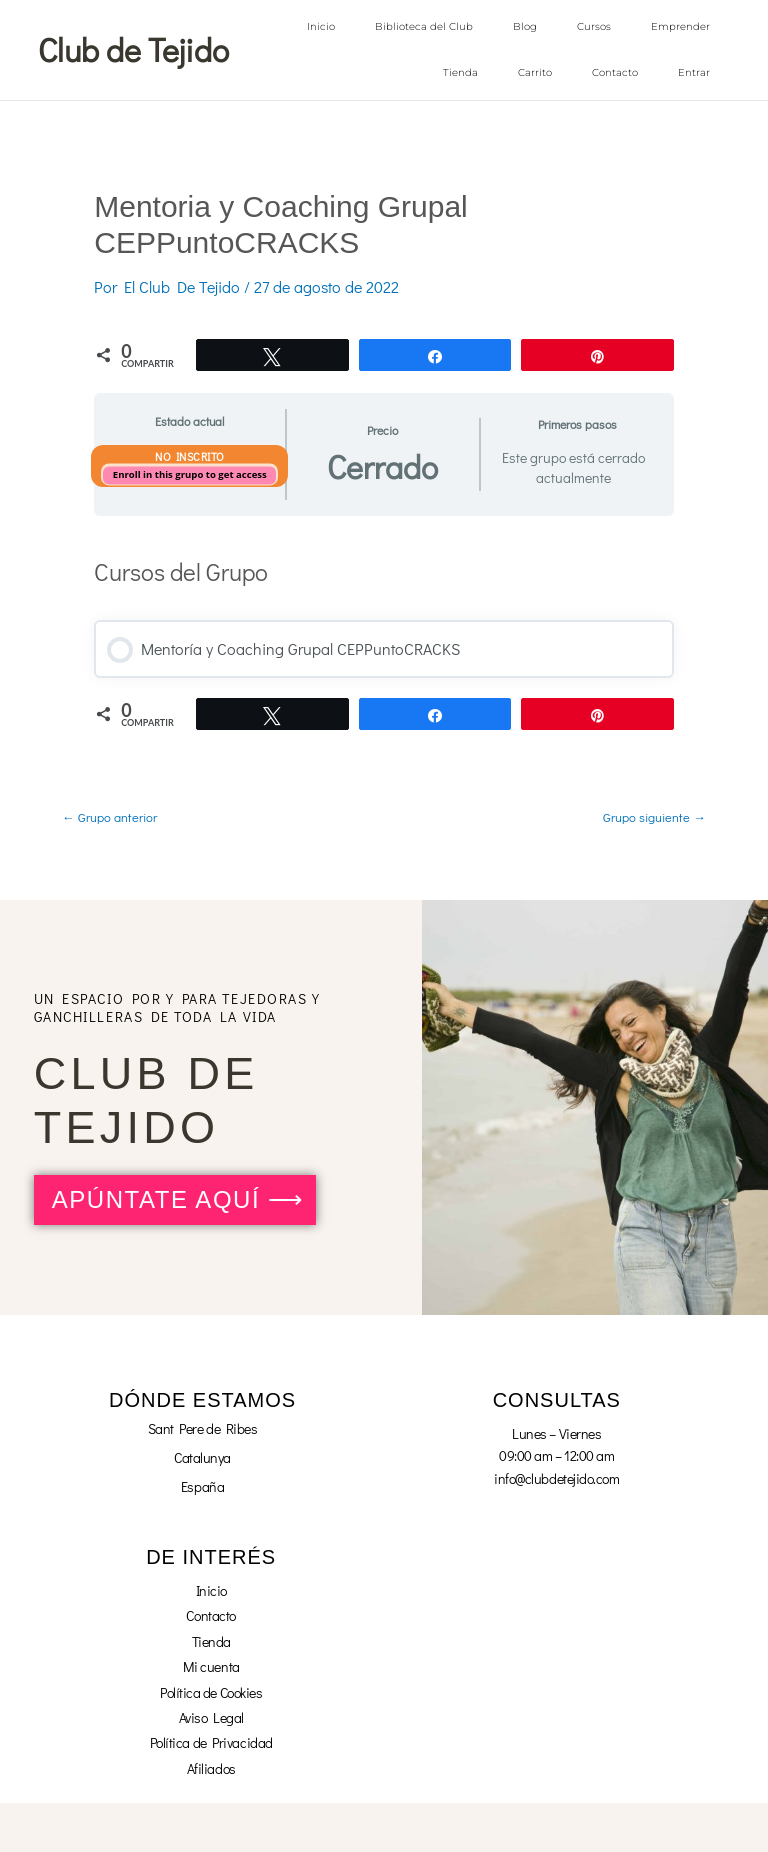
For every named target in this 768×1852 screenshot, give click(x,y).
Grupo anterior (109, 816)
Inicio (321, 26)
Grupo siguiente (654, 816)
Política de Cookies (211, 1691)
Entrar (694, 72)
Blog (525, 26)
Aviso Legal (211, 1716)
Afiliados (211, 1767)
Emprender (680, 26)
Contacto (615, 72)
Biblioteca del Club (424, 26)
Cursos (594, 26)
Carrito (535, 72)
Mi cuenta (211, 1665)
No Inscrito (190, 455)
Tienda (460, 72)
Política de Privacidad (211, 1741)
